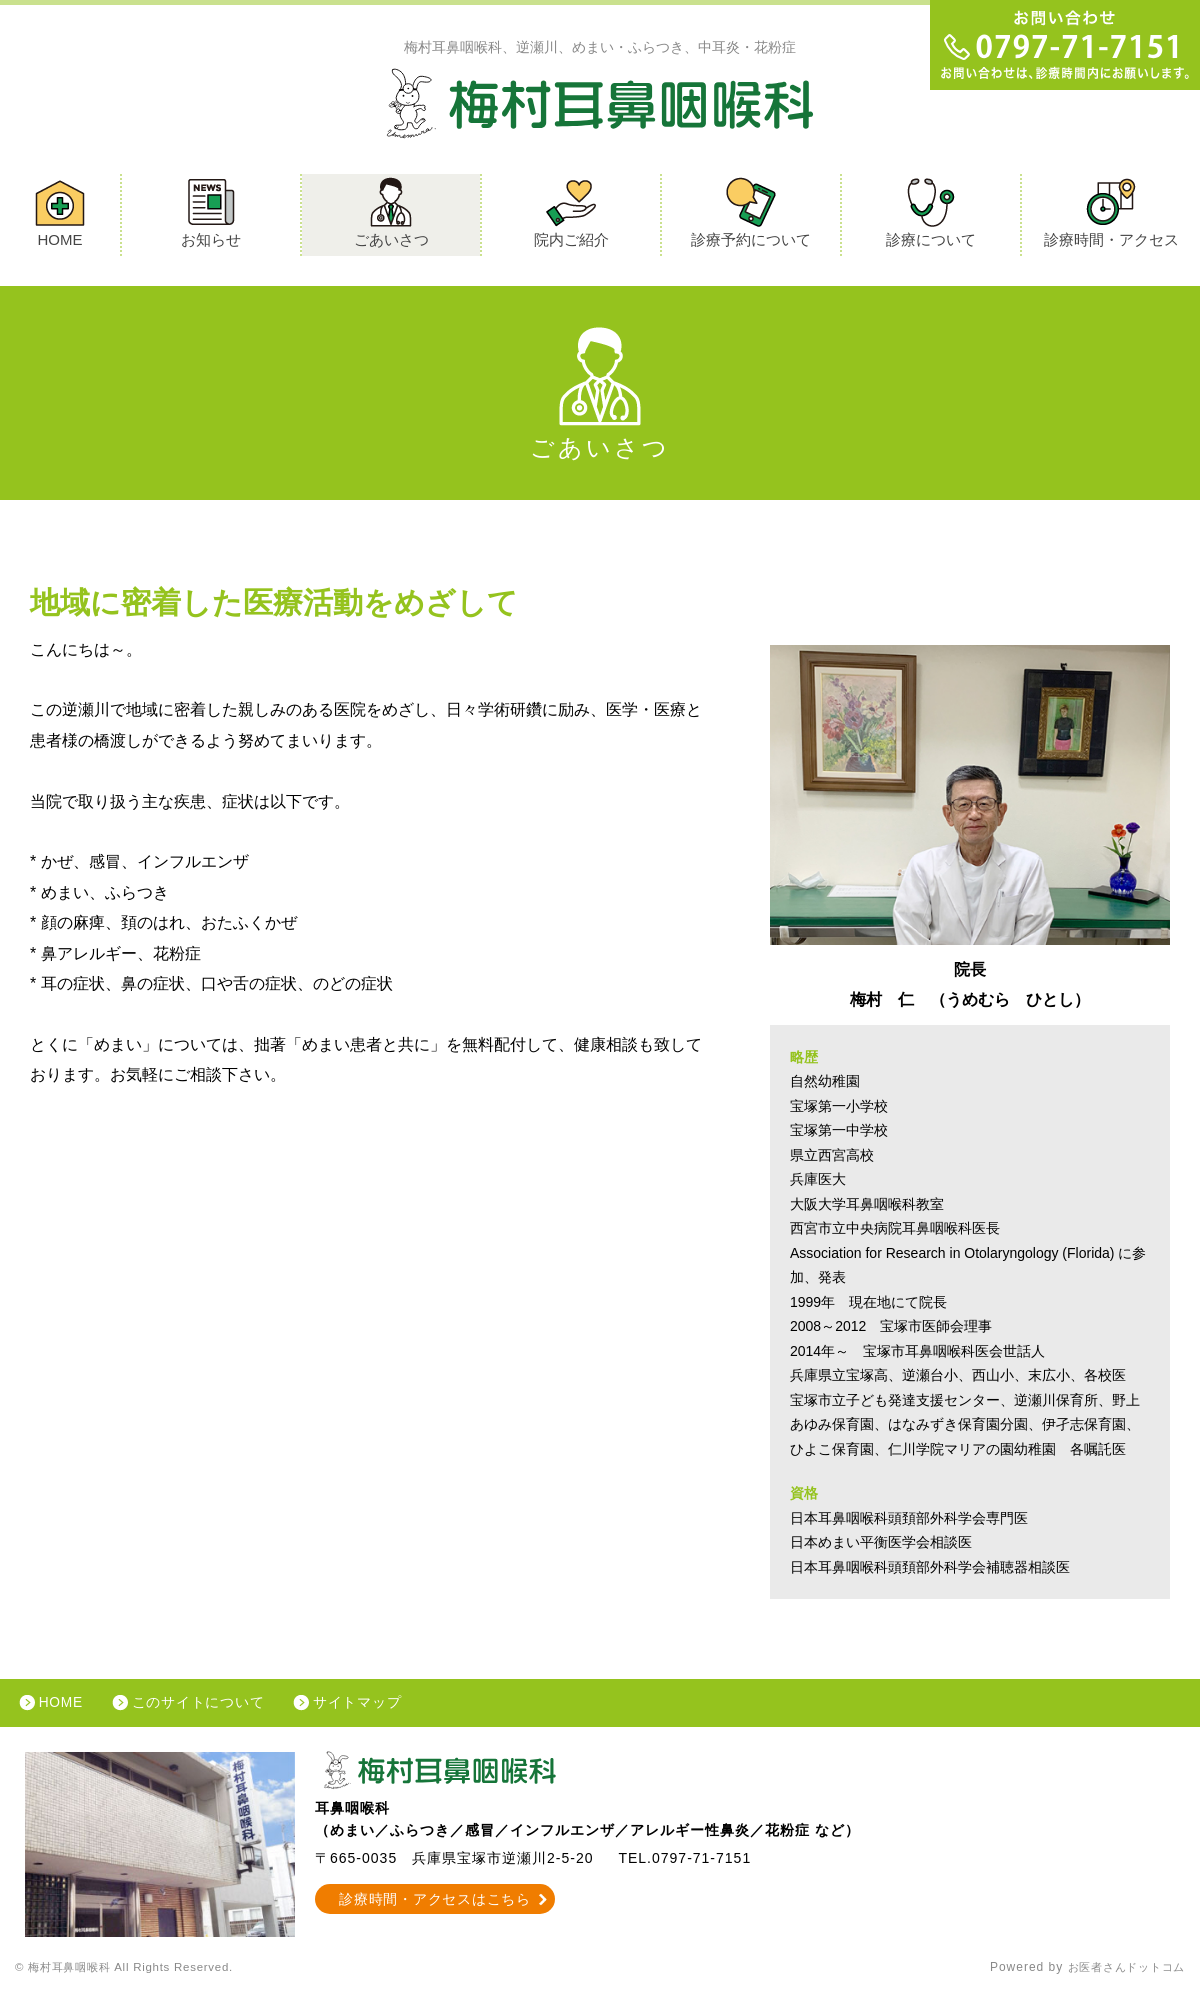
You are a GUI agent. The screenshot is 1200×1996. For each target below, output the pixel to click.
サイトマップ (366, 1706)
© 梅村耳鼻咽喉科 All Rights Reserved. (134, 1971)
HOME (60, 213)
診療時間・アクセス (1111, 213)
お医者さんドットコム (1120, 1971)
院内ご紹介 (571, 213)
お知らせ (211, 213)
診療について (931, 213)
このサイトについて (203, 1706)
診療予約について (751, 213)
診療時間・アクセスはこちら (435, 1903)
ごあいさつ (391, 213)
